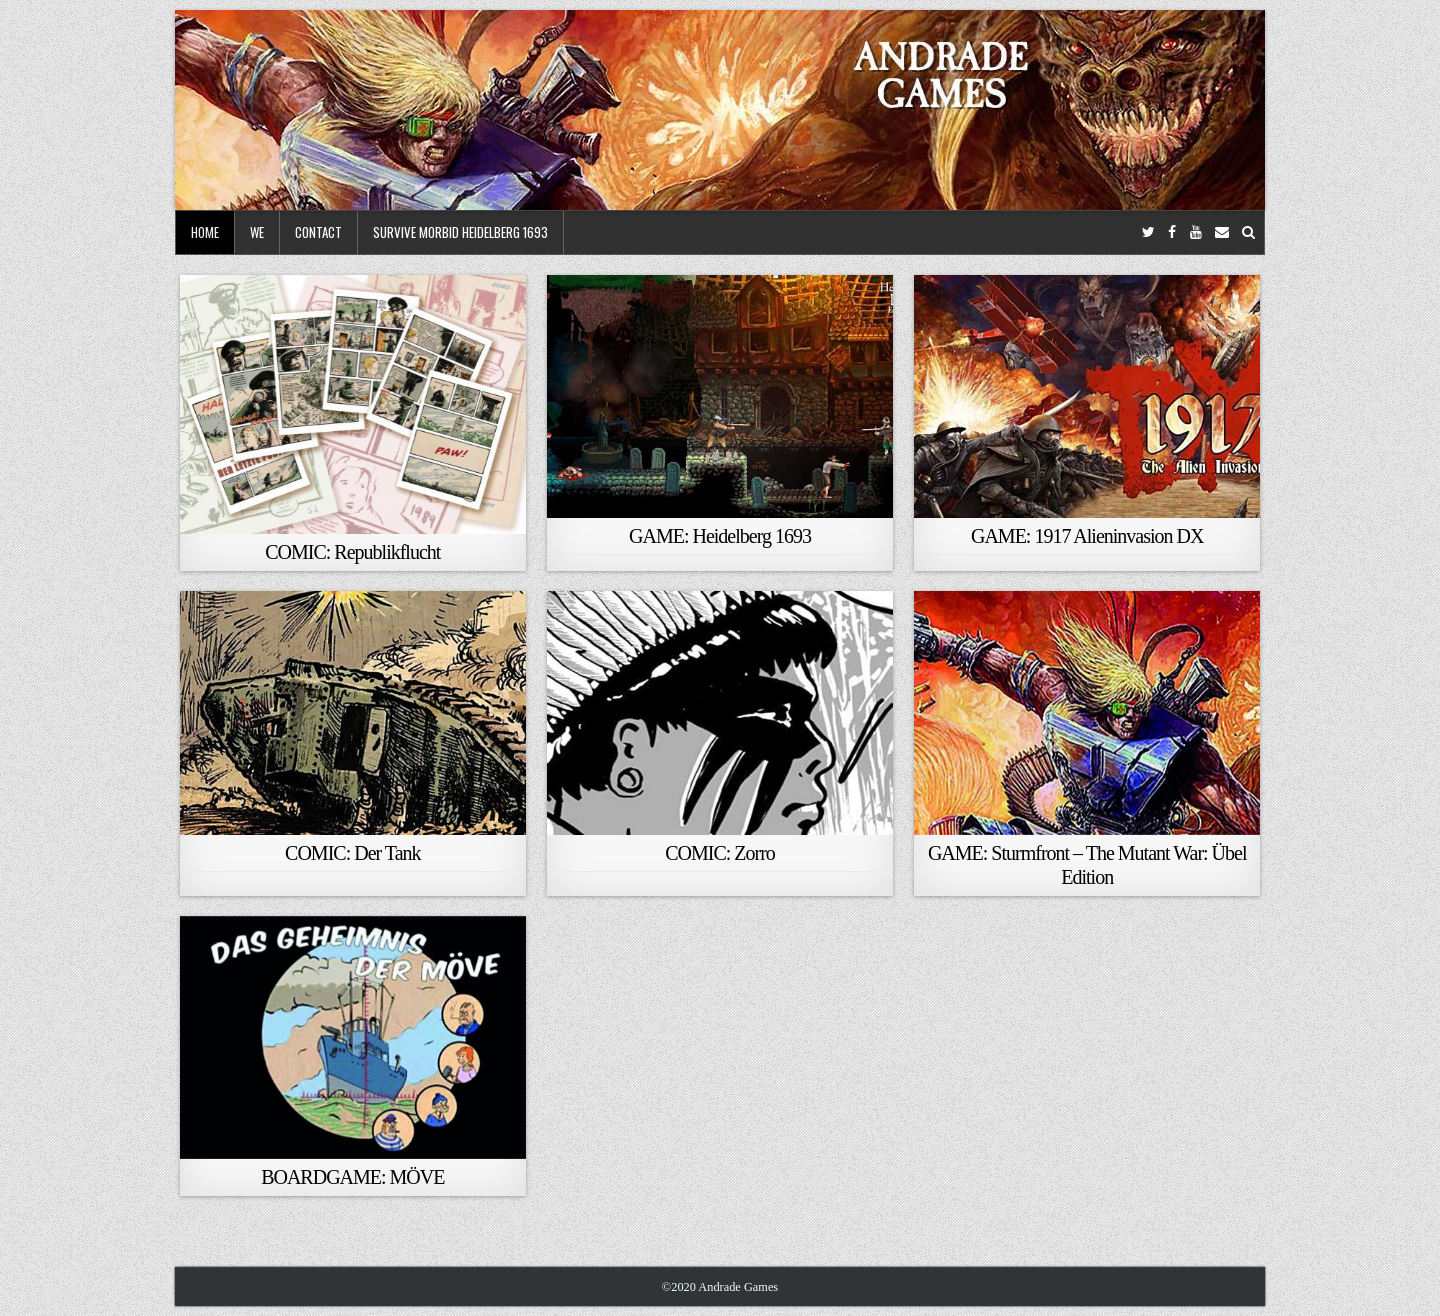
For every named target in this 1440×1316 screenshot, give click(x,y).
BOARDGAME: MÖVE (352, 1177)
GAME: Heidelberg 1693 (720, 536)
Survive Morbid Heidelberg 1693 (460, 232)
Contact (318, 232)
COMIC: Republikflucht (352, 552)
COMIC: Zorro (720, 853)
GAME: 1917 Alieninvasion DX (1087, 536)
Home (205, 232)
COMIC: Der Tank (352, 853)
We (257, 232)
